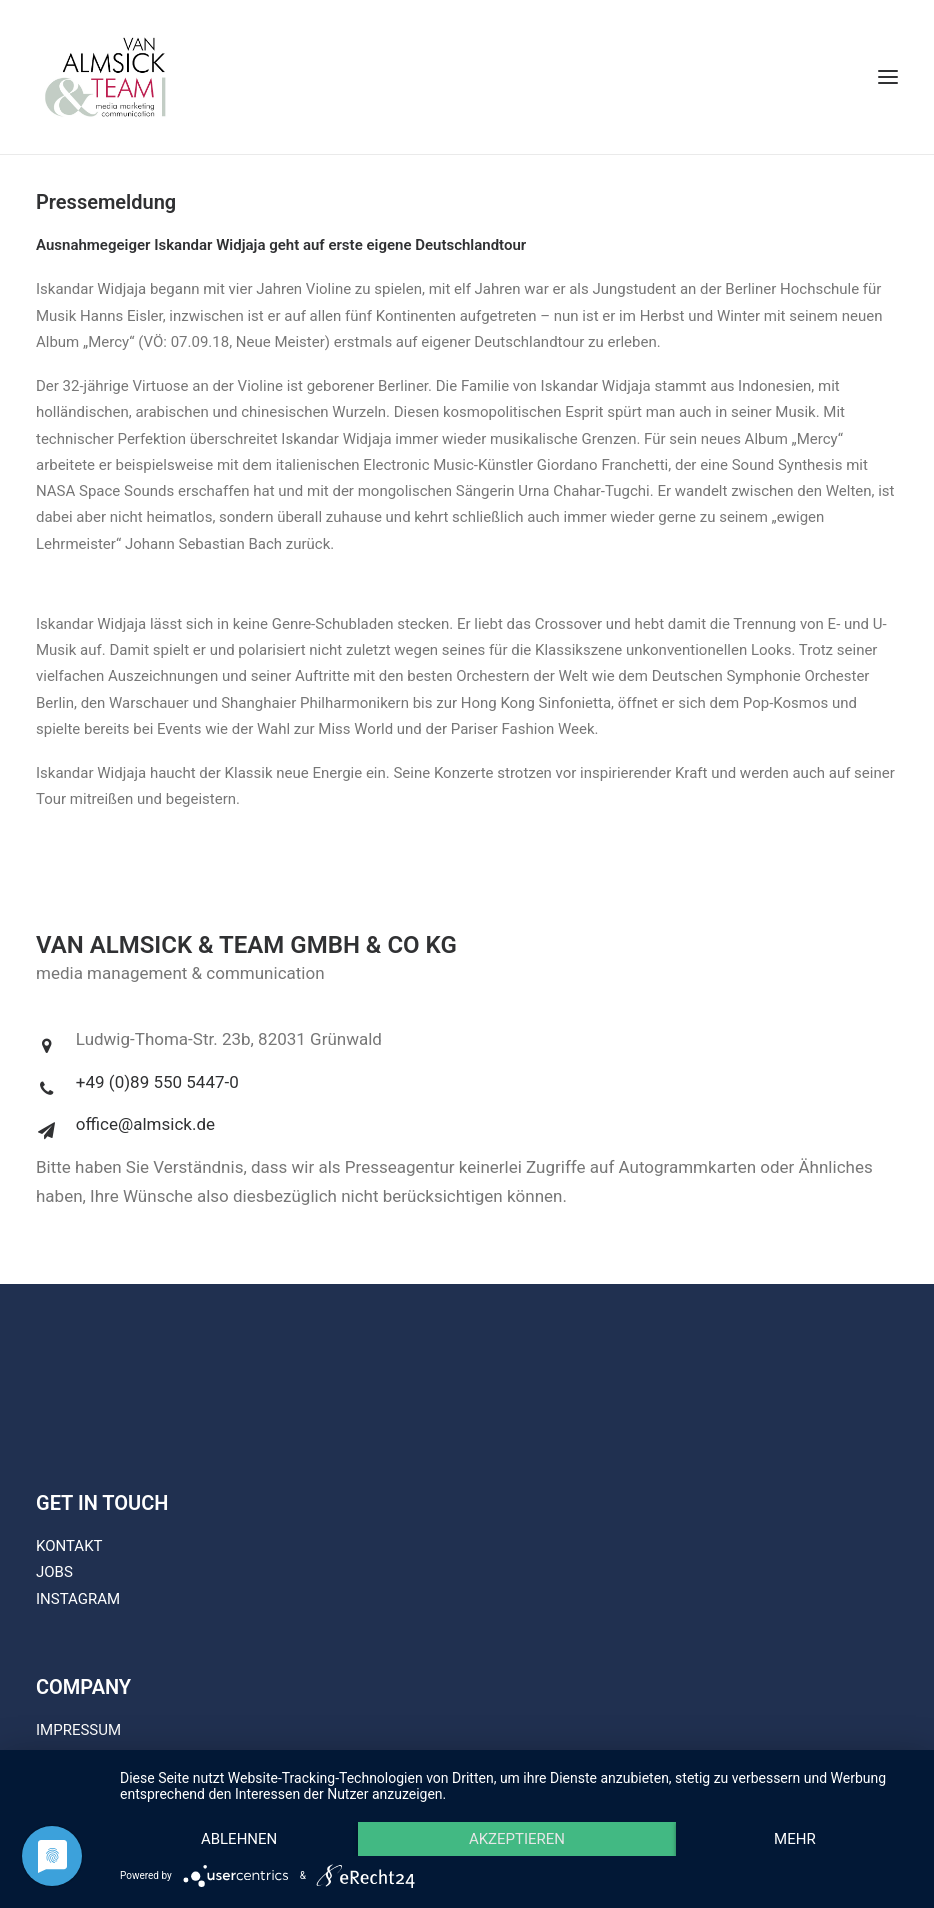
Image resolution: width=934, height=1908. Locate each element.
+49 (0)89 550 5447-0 (157, 1082)
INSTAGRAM (78, 1599)
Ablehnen (239, 1839)
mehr (795, 1839)
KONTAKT (69, 1546)
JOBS (54, 1572)
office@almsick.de (145, 1124)
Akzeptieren (517, 1839)
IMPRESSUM (78, 1730)
